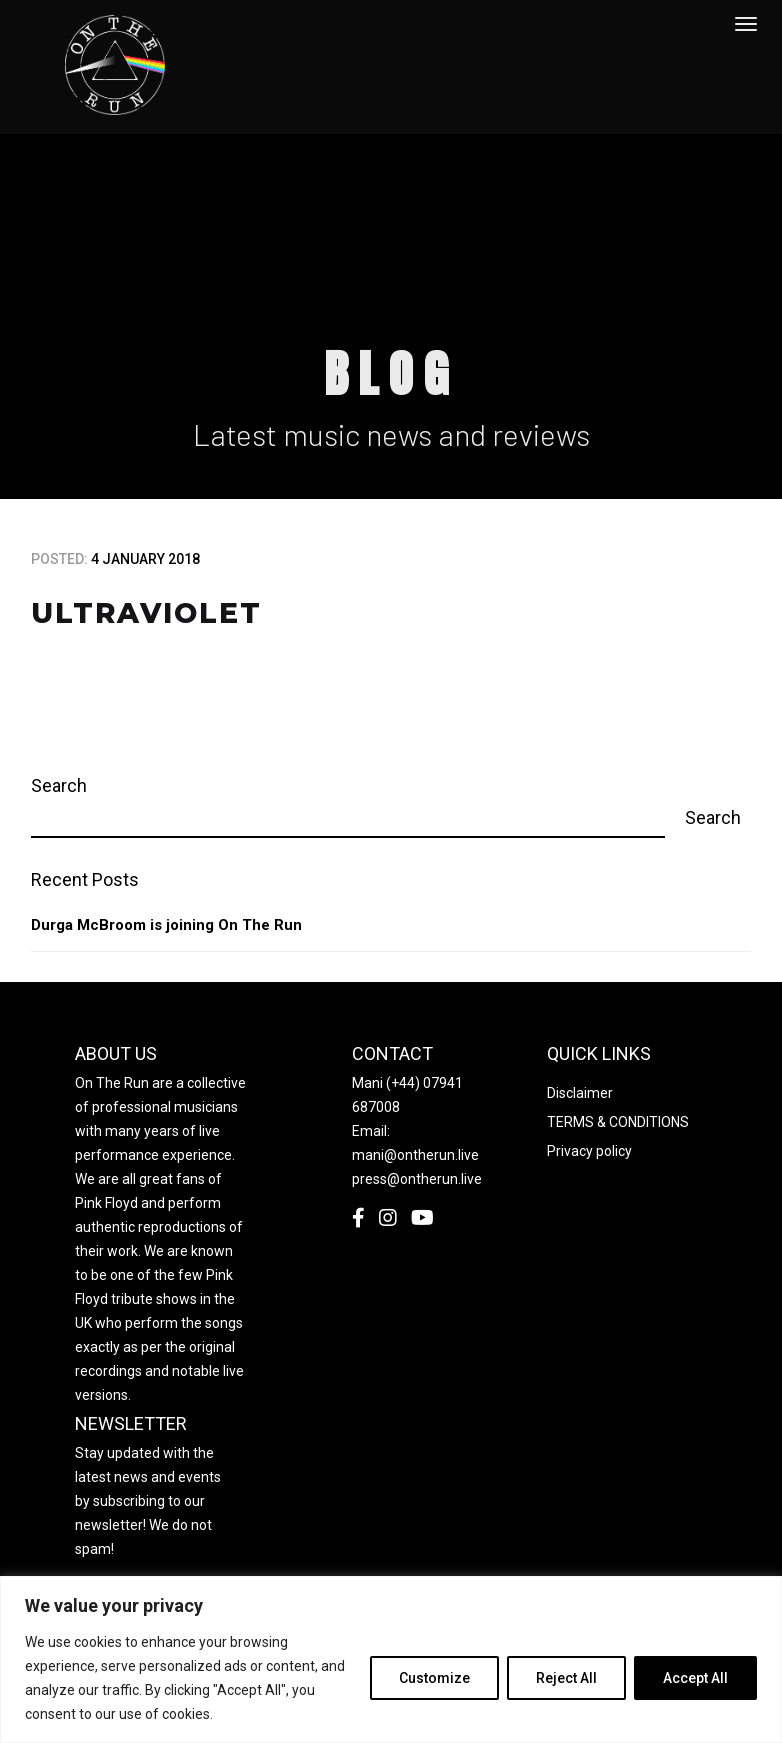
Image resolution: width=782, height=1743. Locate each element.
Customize (434, 1678)
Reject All (566, 1678)
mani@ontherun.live (415, 1155)
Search (59, 785)
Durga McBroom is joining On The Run (166, 925)
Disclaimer (580, 1093)
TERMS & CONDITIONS (618, 1122)
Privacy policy (589, 1151)
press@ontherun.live (417, 1179)
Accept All (695, 1678)
